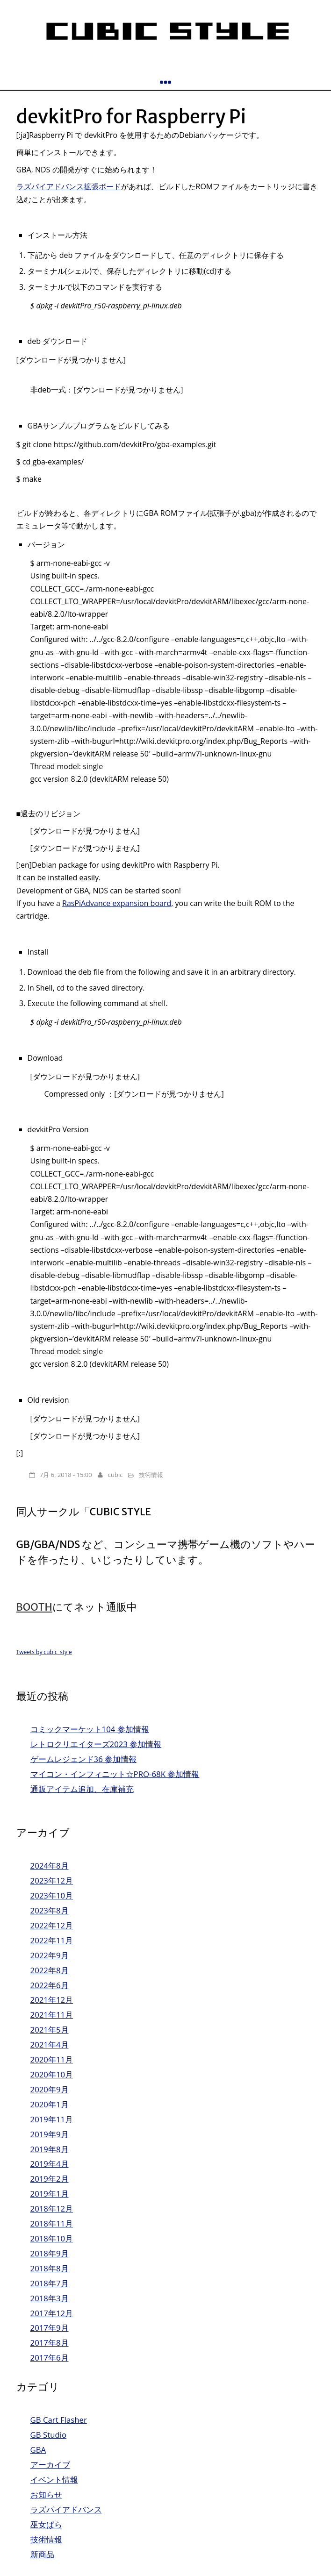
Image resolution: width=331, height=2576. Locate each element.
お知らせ (46, 2494)
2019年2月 (49, 2178)
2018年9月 (49, 2253)
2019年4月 (49, 2163)
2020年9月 (49, 2089)
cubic (115, 1474)
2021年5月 (49, 2029)
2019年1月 (49, 2193)
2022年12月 (51, 1925)
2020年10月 (51, 2074)
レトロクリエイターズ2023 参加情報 (96, 1744)
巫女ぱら (46, 2524)
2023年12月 (51, 1880)
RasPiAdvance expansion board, (117, 903)
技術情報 (151, 1474)
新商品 (42, 2554)
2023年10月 (51, 1895)
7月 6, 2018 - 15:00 (66, 1474)
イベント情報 (54, 2479)
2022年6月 (49, 1985)
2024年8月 (49, 1865)
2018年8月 (49, 2268)
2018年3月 (49, 2298)
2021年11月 (51, 2014)
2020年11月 (51, 2059)
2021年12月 (51, 1999)
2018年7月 (49, 2283)
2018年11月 (51, 2223)
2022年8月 (49, 1970)
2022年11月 (51, 1940)
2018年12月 (51, 2208)
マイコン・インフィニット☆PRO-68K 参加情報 (115, 1774)
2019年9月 (49, 2134)
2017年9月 (49, 2327)
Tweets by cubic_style (44, 1652)
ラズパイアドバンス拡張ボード (68, 186)
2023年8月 (49, 1910)
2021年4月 (49, 2044)
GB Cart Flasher (58, 2419)
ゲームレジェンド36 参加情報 (83, 1759)
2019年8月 (49, 2149)
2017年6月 (49, 2357)
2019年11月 (51, 2119)
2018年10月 (51, 2238)
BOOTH (34, 1607)
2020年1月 (49, 2104)
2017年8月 (49, 2342)
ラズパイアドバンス (66, 2509)
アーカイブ (50, 2464)
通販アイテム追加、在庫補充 (82, 1789)
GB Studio (48, 2434)
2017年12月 (51, 2313)
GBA (38, 2449)
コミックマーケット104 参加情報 (89, 1729)
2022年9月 (49, 1955)
